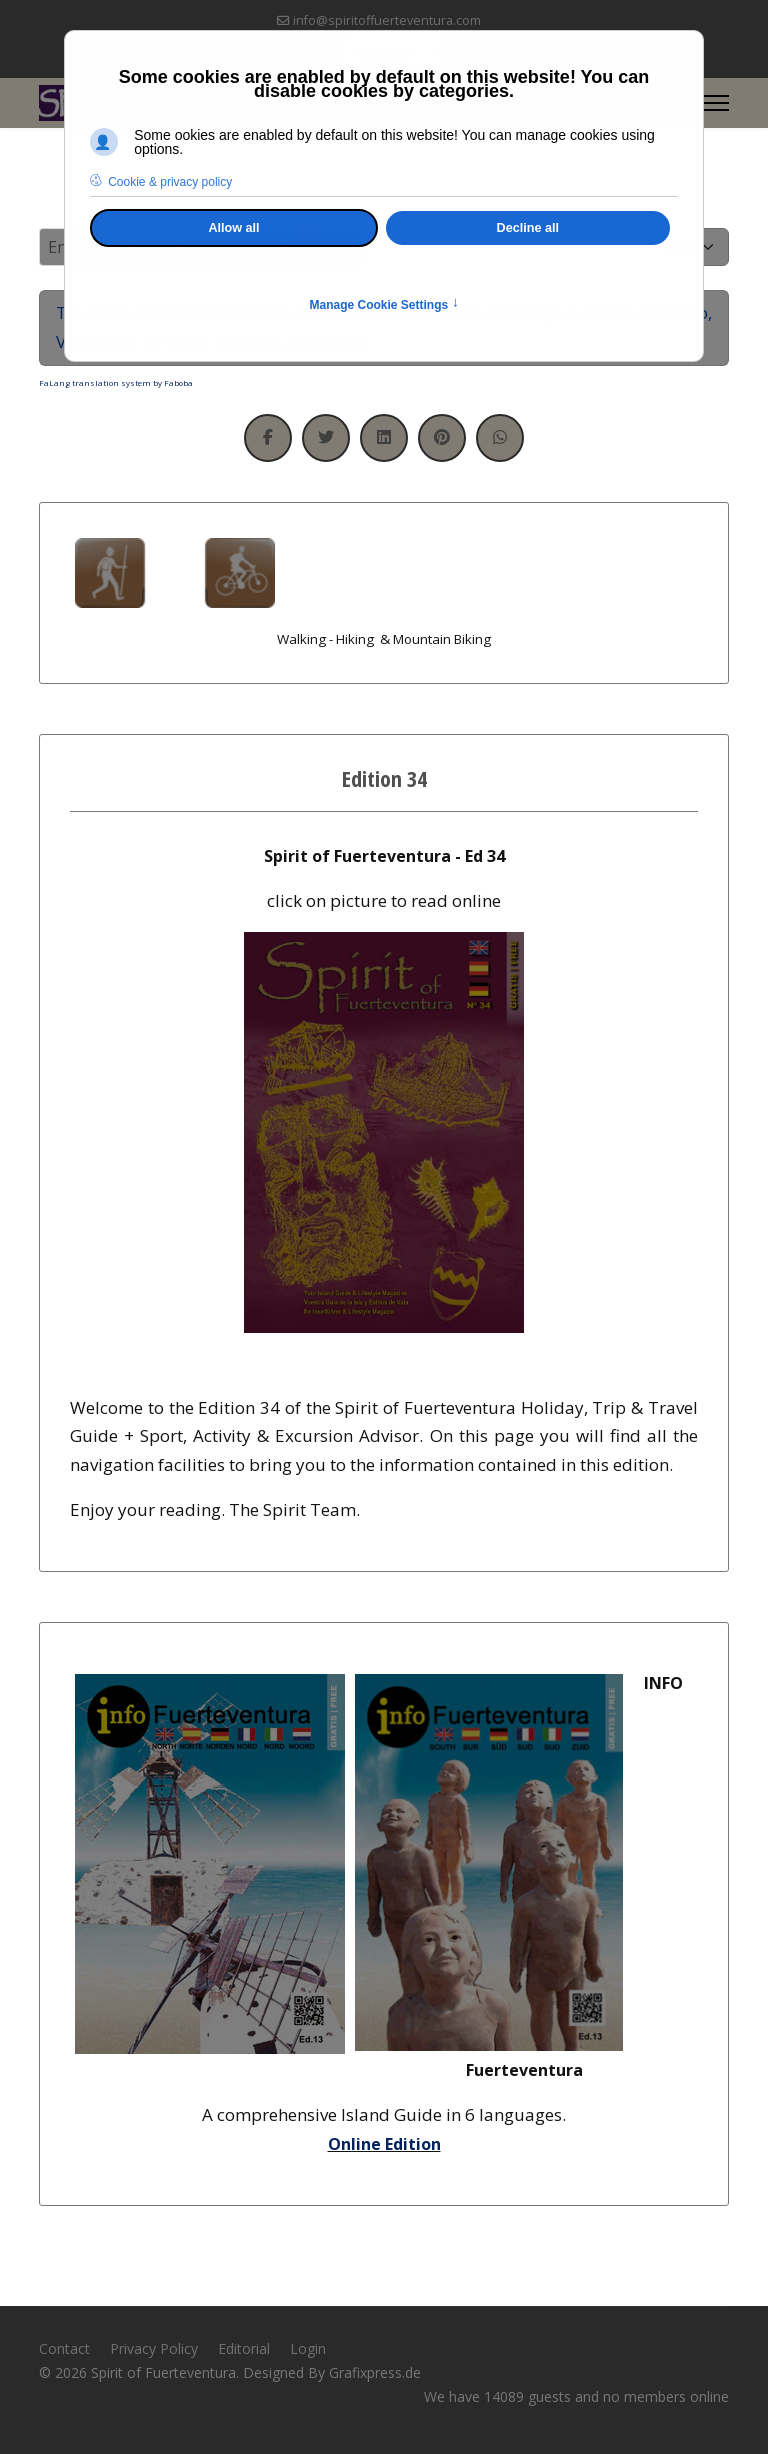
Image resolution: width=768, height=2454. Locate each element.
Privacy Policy (154, 2348)
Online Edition (384, 2144)
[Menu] (716, 103)
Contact (64, 2348)
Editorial (244, 2348)
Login (308, 2348)
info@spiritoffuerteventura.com (387, 20)
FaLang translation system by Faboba (116, 382)
